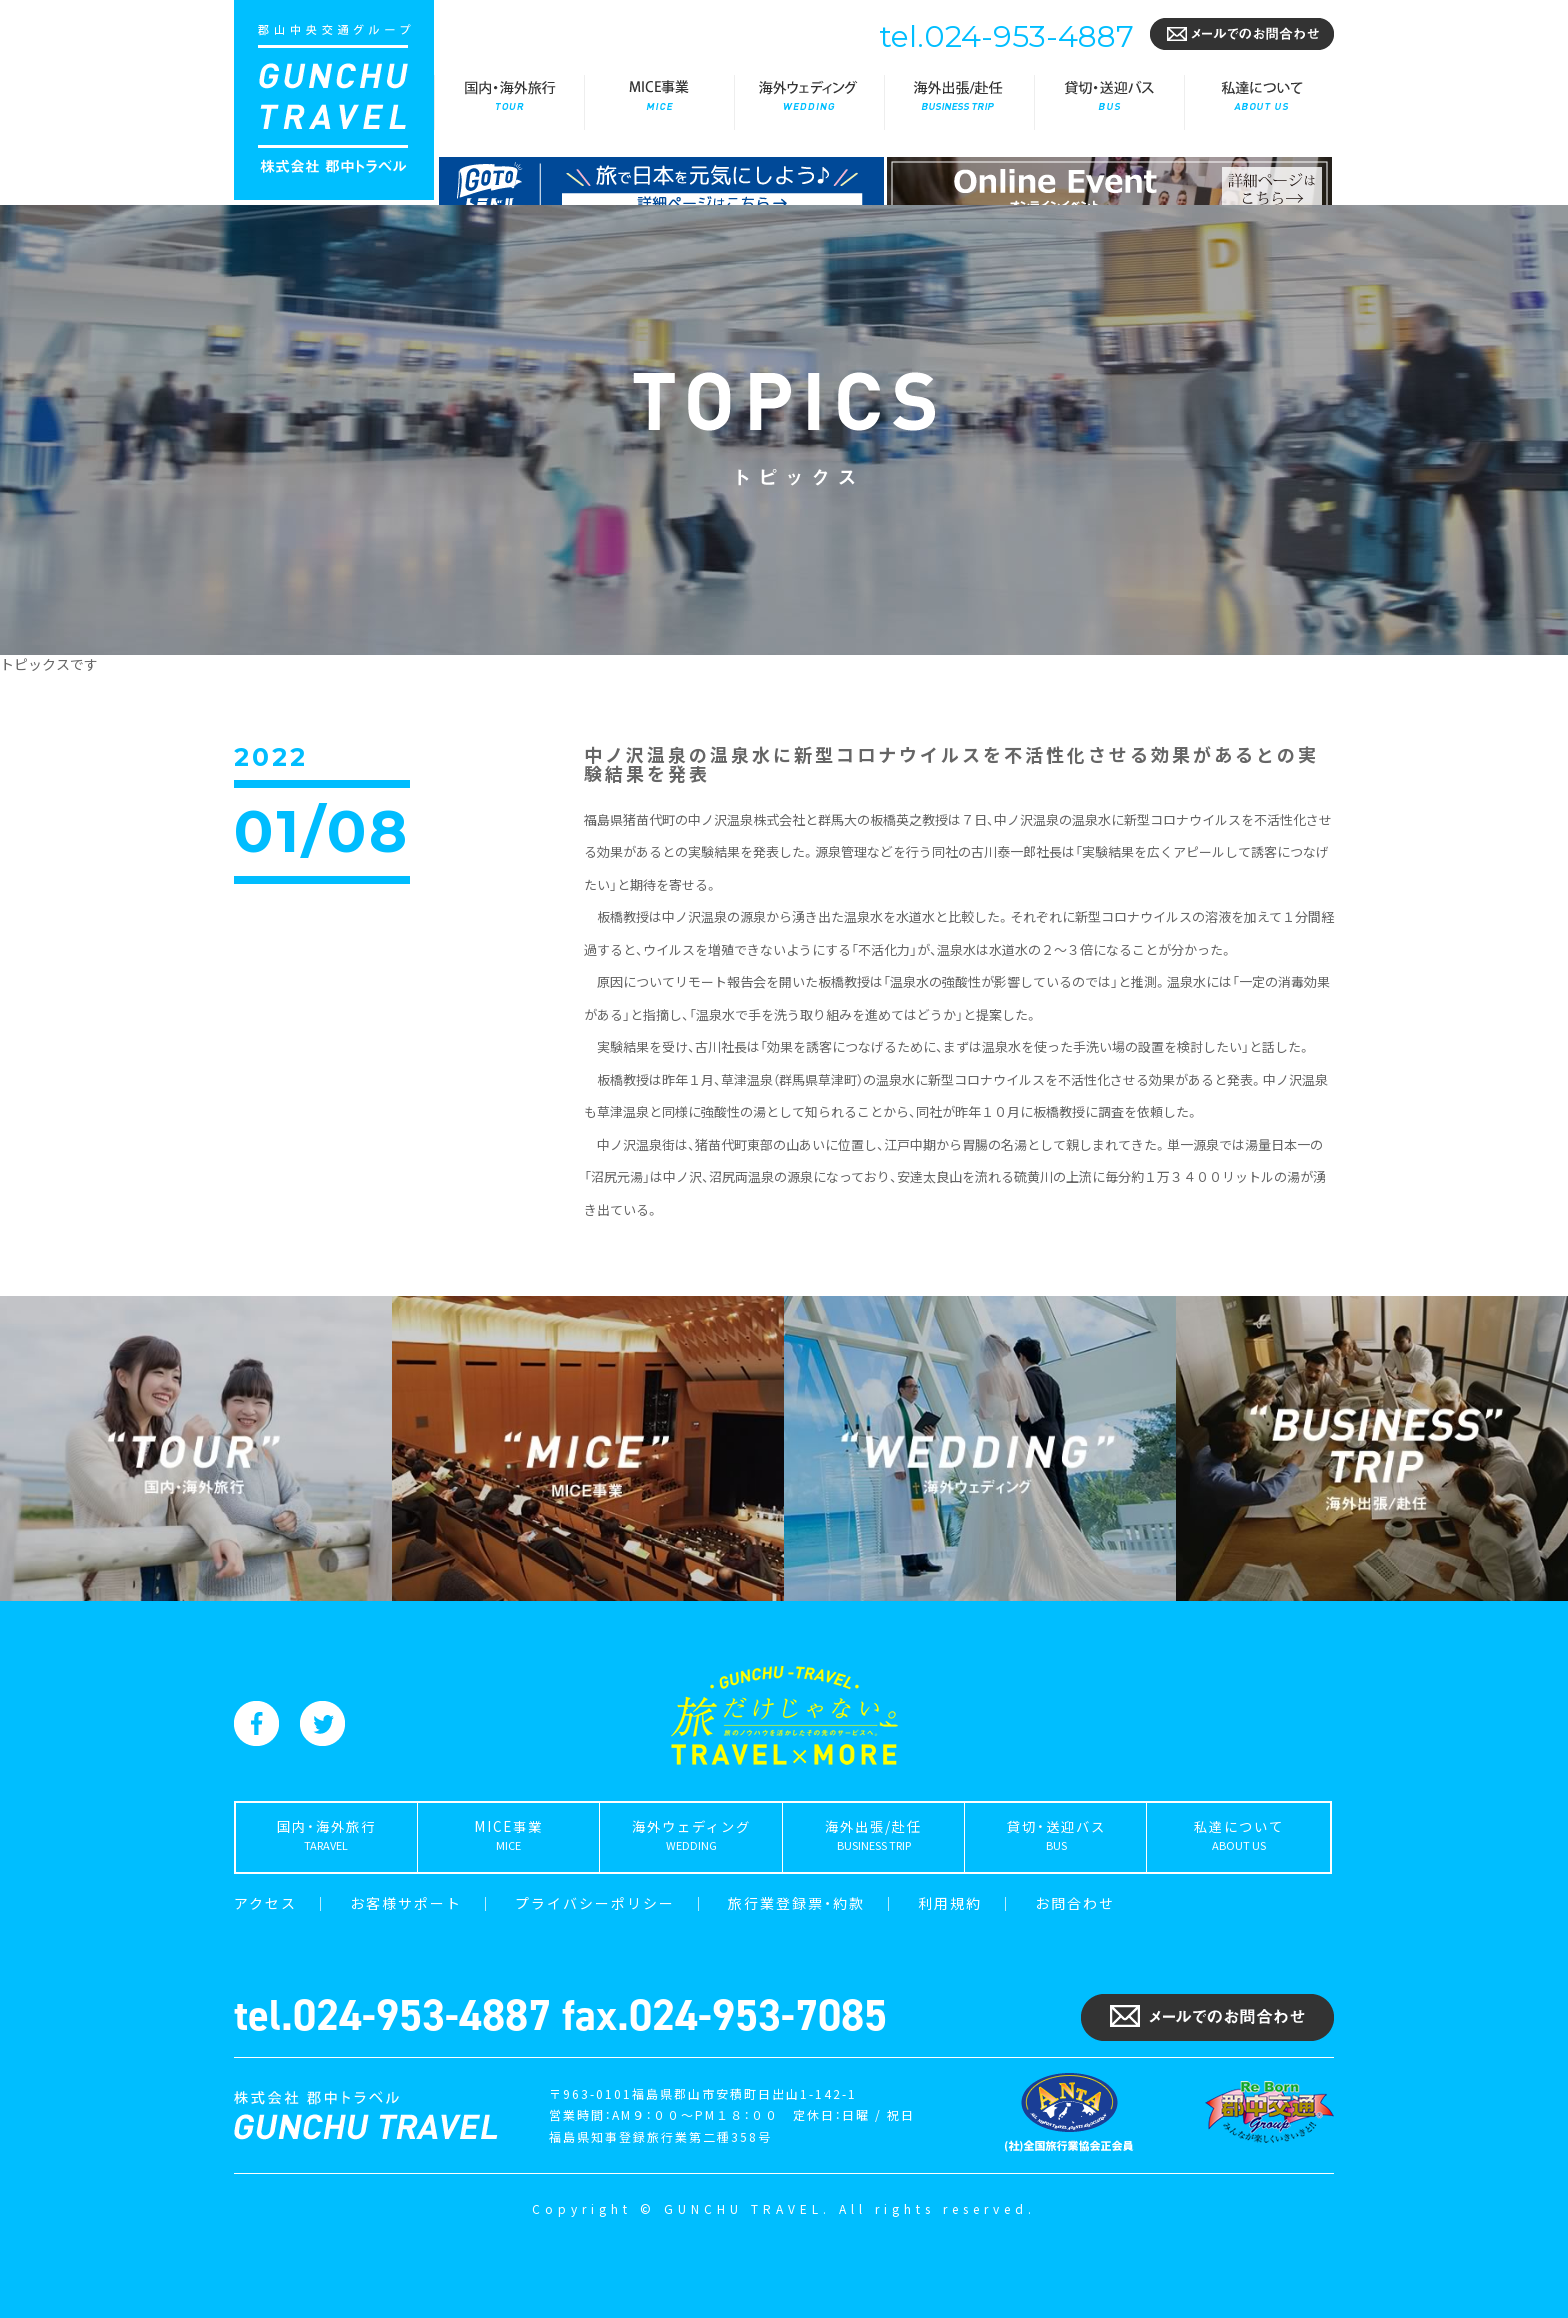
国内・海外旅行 (509, 102)
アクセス (265, 1903)
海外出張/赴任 (959, 102)
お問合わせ (1075, 1903)
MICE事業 (659, 102)
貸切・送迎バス (1109, 102)
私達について (1259, 102)
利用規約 (950, 1903)
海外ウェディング (809, 102)
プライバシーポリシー (595, 1903)
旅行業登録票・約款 (796, 1903)
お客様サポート (406, 1903)
